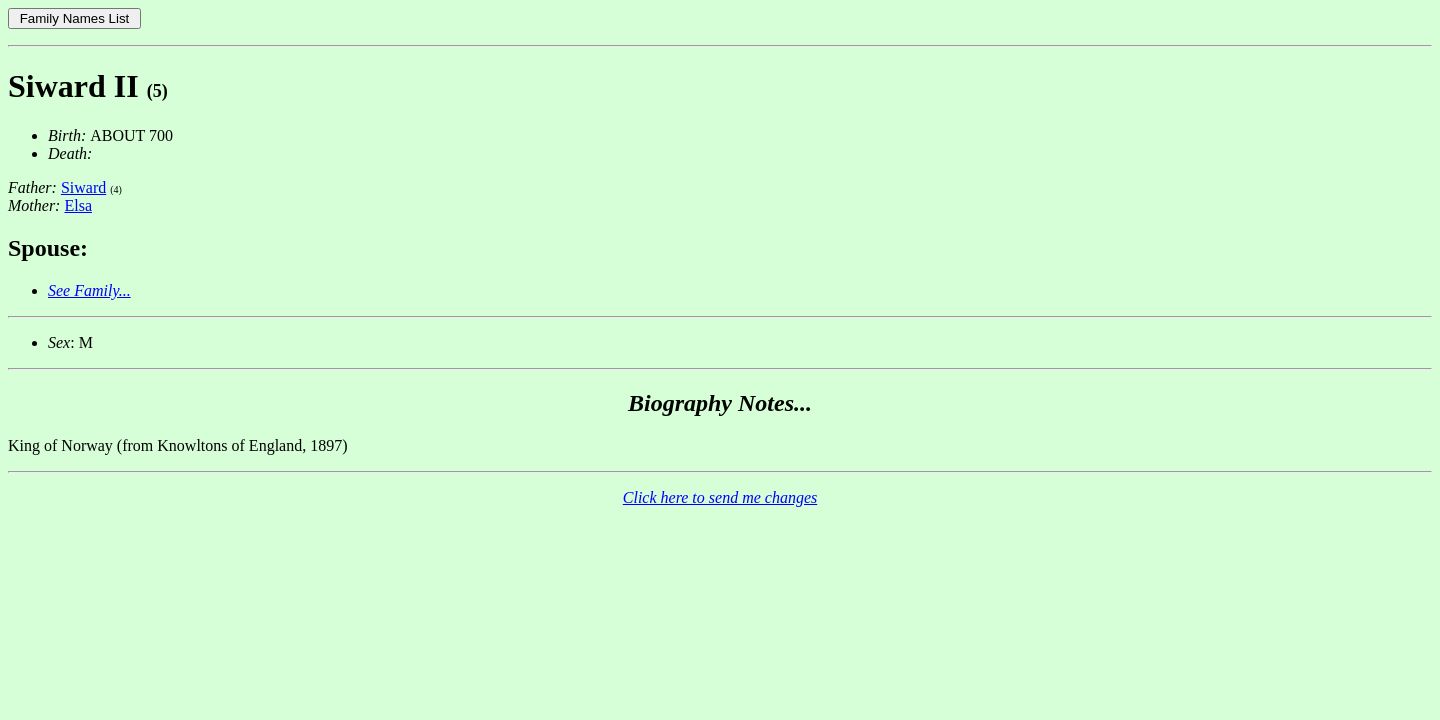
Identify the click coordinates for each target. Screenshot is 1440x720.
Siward (83, 187)
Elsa (78, 205)
